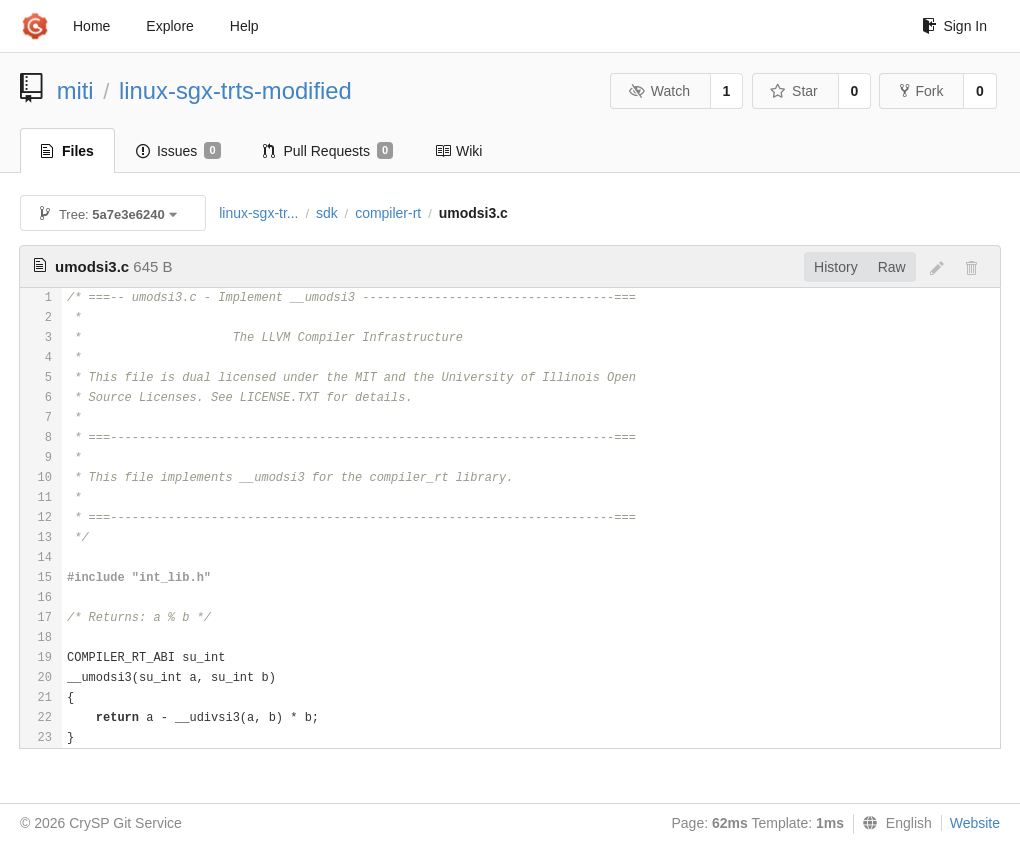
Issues (178, 151)
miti (75, 90)
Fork (921, 91)
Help (244, 26)
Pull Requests (328, 151)
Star (794, 91)
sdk (327, 213)
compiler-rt (388, 213)
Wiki (458, 151)
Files (67, 151)
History (836, 267)
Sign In (954, 26)
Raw (892, 267)
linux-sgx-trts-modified (235, 90)
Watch (659, 91)
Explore (169, 26)
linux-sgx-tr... (258, 213)
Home (91, 26)
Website (975, 823)
